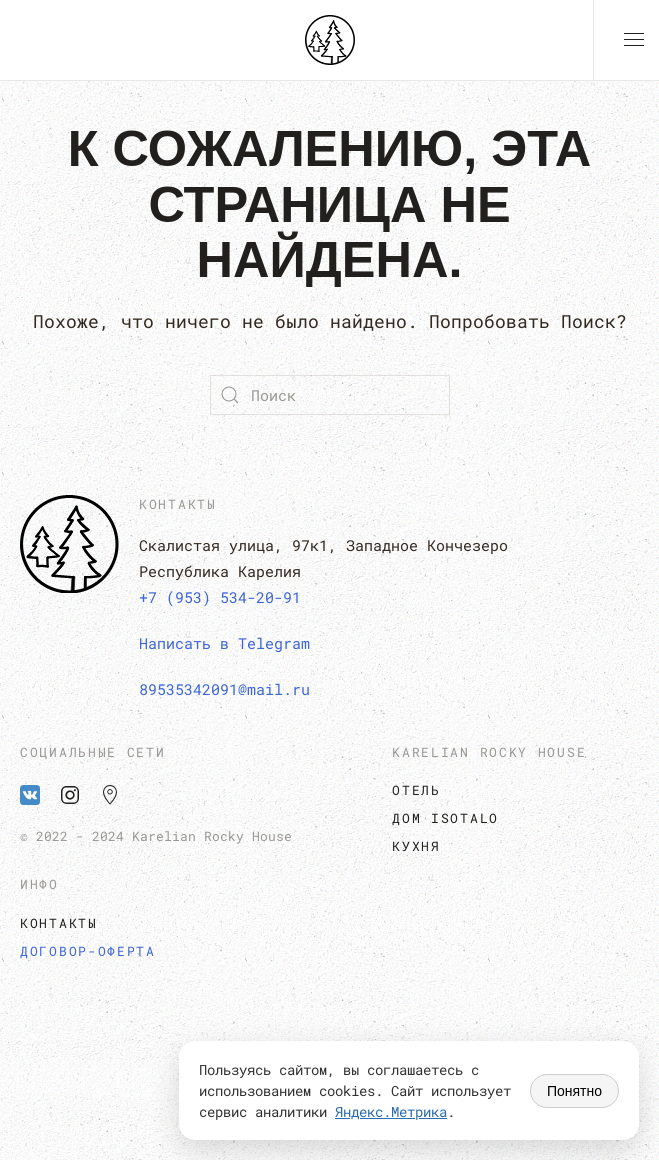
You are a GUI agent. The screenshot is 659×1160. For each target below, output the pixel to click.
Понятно (574, 1091)
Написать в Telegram (224, 643)
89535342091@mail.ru (224, 689)
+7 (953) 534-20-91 (220, 597)
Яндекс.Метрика (391, 1111)
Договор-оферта (88, 951)
